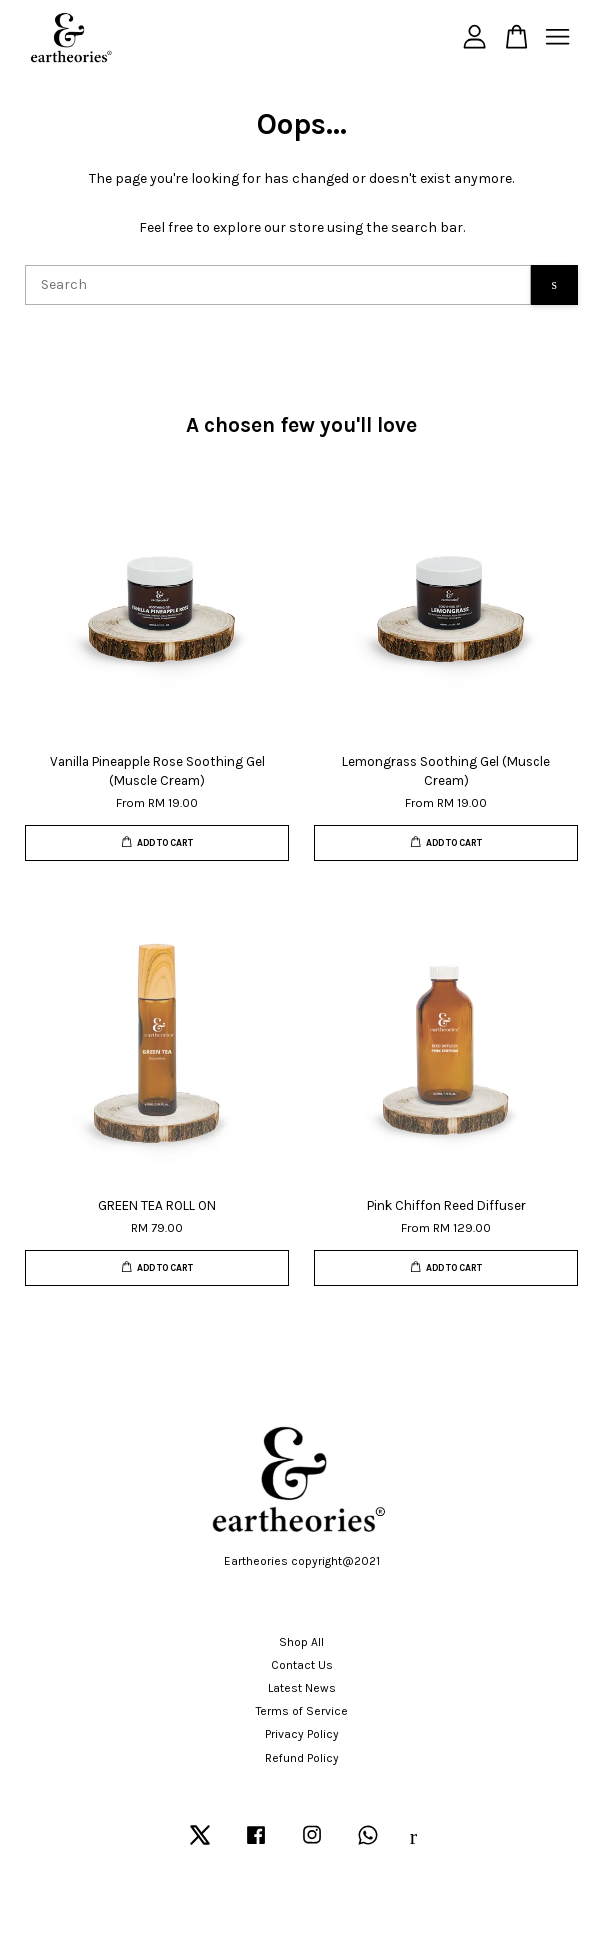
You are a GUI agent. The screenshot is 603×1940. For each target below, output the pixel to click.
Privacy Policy (302, 1734)
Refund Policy (302, 1758)
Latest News (302, 1688)
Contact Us (302, 1665)
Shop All (301, 1642)
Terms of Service (302, 1711)
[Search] (278, 285)
